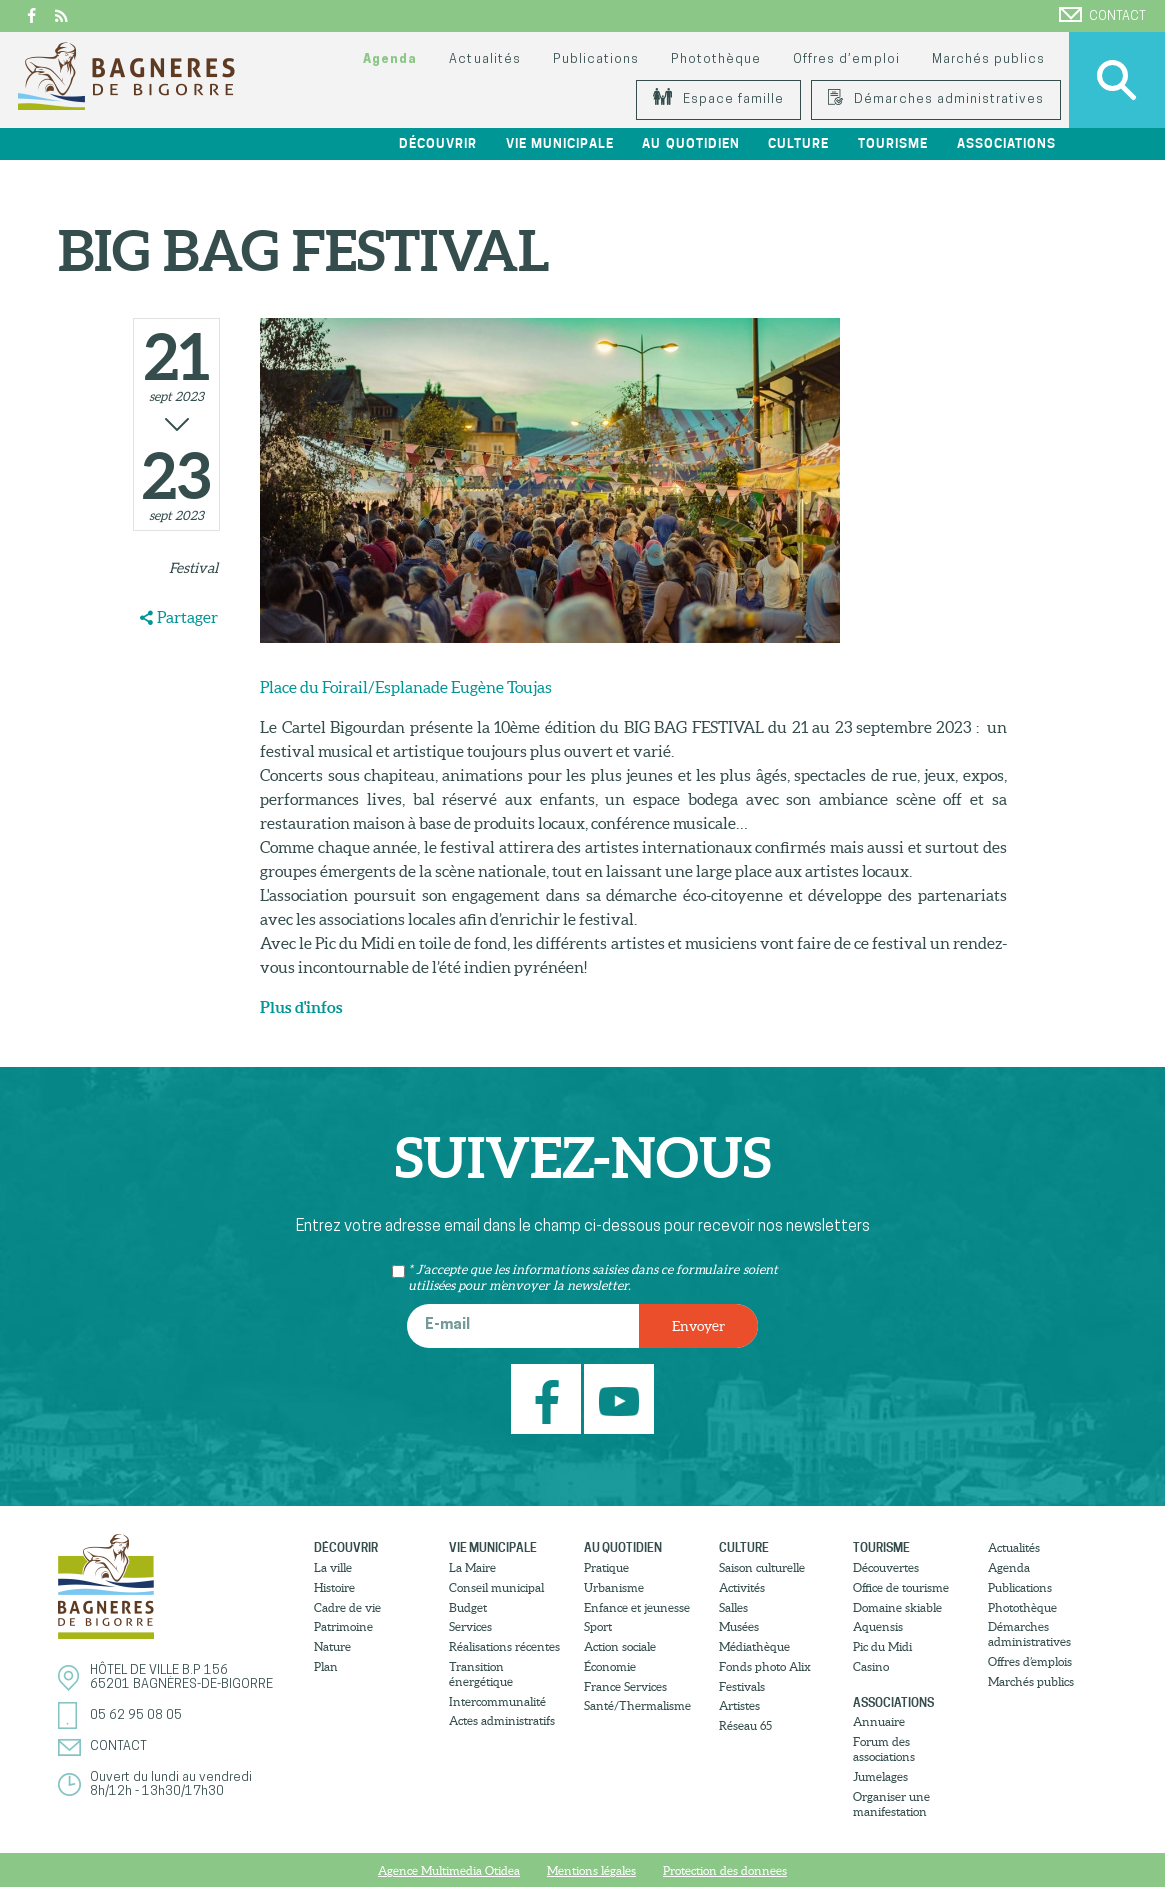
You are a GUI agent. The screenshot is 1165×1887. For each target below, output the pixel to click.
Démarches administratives (936, 99)
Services (470, 1626)
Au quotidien (690, 143)
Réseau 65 (745, 1725)
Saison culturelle (762, 1567)
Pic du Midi (882, 1646)
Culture (798, 143)
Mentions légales (591, 1870)
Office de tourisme (901, 1587)
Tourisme (893, 143)
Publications (596, 59)
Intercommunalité (497, 1701)
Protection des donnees (725, 1870)
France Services (625, 1686)
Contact (1102, 15)
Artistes (739, 1705)
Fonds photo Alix (765, 1666)
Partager (187, 617)
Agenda (390, 59)
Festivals (742, 1686)
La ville (333, 1567)
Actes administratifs (502, 1720)
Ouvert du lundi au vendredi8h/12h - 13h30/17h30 (171, 1784)
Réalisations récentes (504, 1646)
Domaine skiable (897, 1607)
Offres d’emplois (1030, 1661)
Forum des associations (884, 1749)
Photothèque (716, 59)
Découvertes (886, 1567)
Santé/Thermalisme (637, 1705)
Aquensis (878, 1626)
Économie (610, 1666)
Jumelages (880, 1776)
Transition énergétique (481, 1674)
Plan (326, 1666)
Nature (332, 1646)
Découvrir (438, 143)
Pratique (606, 1567)
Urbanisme (614, 1587)
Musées (739, 1626)
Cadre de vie (347, 1607)
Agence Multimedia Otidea (449, 1870)
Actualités (484, 59)
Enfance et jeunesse (637, 1607)
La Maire (472, 1567)
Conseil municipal (496, 1587)
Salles (733, 1607)
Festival (193, 568)
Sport (598, 1626)
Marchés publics (988, 59)
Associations (1006, 143)
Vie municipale (560, 143)
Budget (468, 1607)
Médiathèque (754, 1646)
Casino (871, 1666)
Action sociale (620, 1646)
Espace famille (718, 99)
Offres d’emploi (846, 59)
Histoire (334, 1587)
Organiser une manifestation (891, 1804)
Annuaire (879, 1721)
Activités (742, 1587)
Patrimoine (343, 1626)
